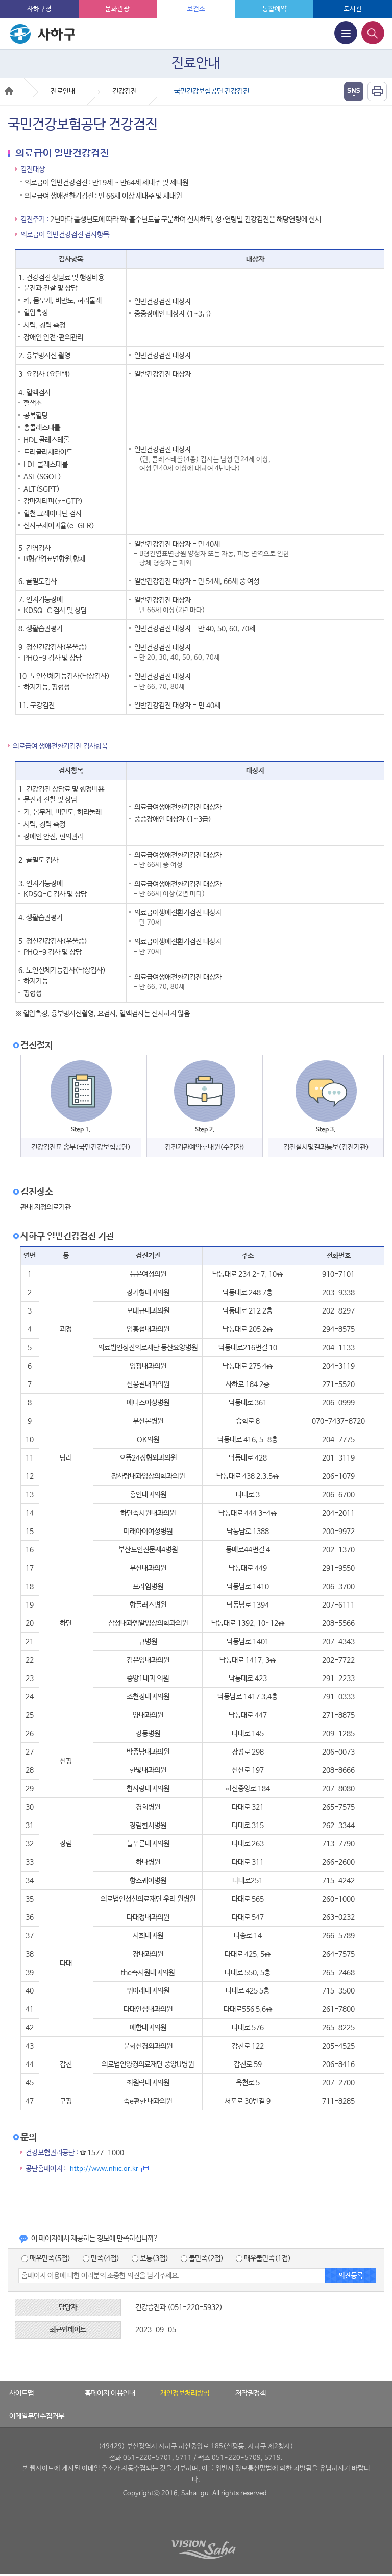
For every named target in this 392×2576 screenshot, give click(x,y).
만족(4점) (101, 2258)
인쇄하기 (377, 91)
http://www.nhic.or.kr (104, 2169)
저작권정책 (250, 2393)
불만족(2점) (202, 2258)
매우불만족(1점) (263, 2258)
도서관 (353, 9)
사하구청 (39, 9)
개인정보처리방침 (184, 2393)
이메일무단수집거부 (36, 2416)
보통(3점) (150, 2258)
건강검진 (124, 91)
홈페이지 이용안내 (110, 2393)
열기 (353, 91)
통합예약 (274, 9)
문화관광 (117, 9)
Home (9, 91)
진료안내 (63, 91)
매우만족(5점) (45, 2258)
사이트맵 (21, 2393)
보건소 (196, 9)
